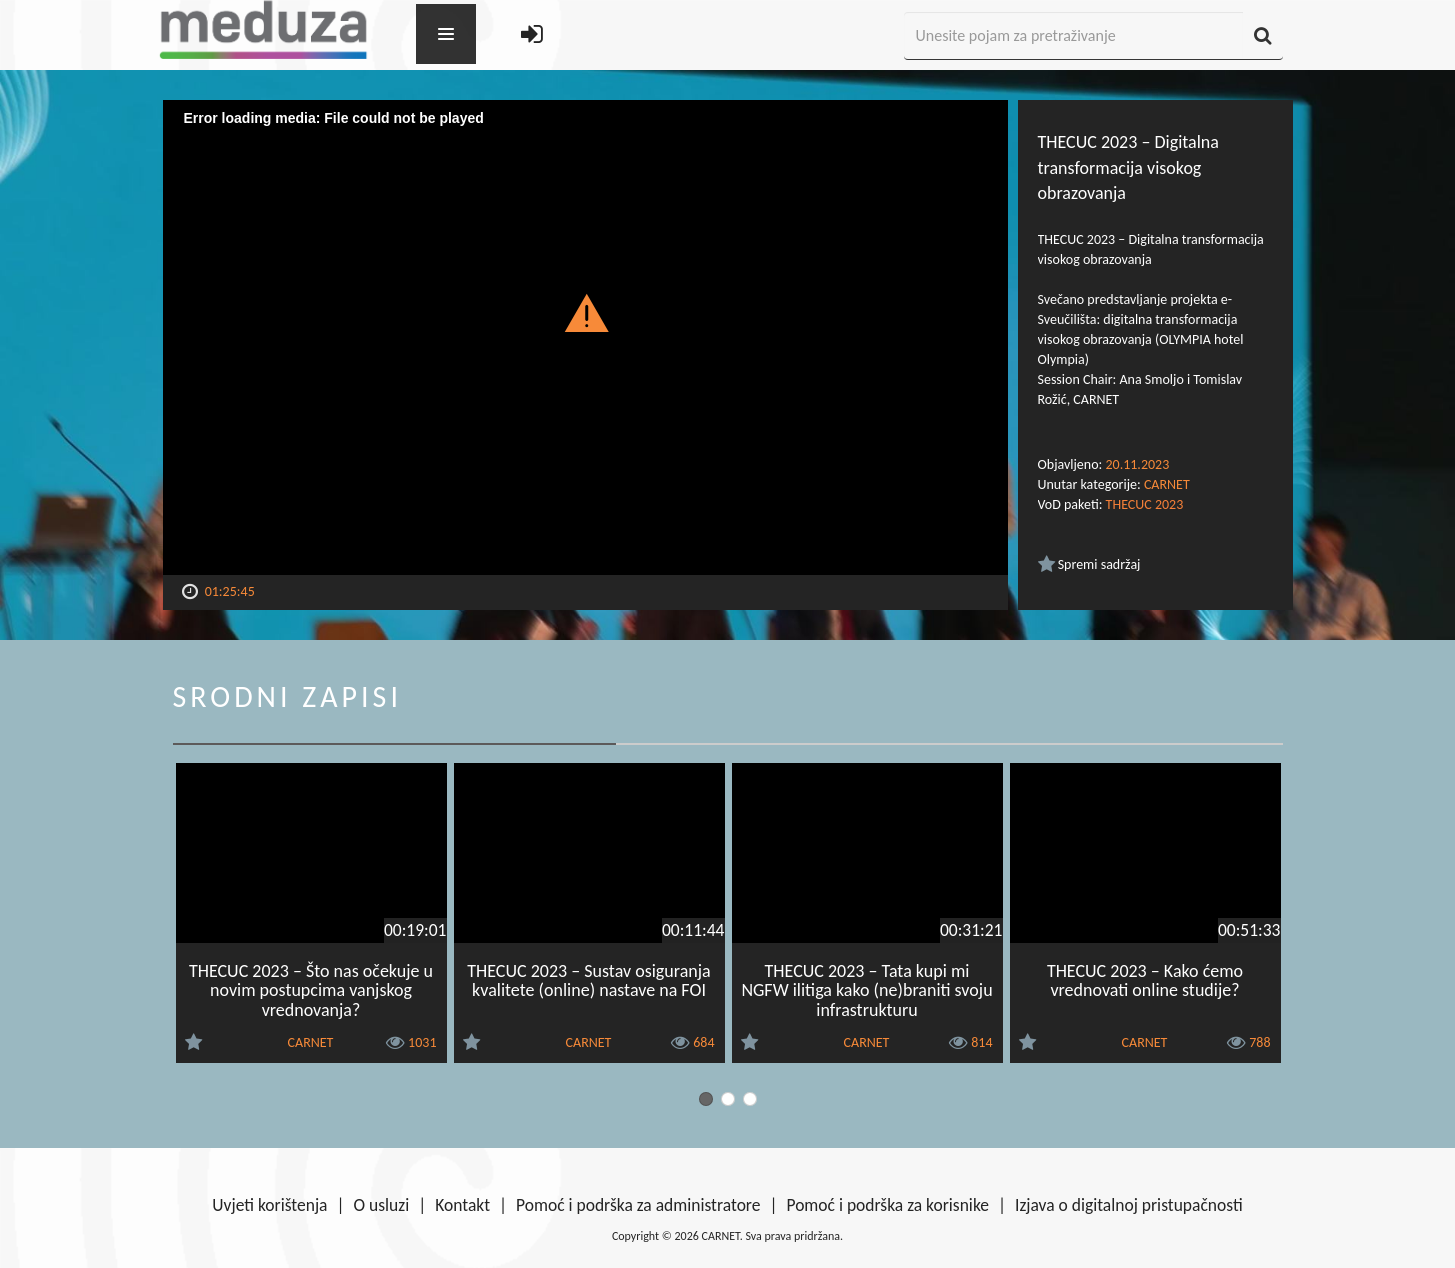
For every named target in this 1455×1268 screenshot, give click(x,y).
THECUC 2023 (1145, 504)
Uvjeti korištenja (269, 1205)
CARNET (1167, 484)
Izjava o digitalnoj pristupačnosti (1129, 1205)
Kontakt (462, 1205)
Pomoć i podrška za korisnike (887, 1205)
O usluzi (382, 1205)
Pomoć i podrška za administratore (638, 1205)
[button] (585, 312)
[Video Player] (585, 337)
